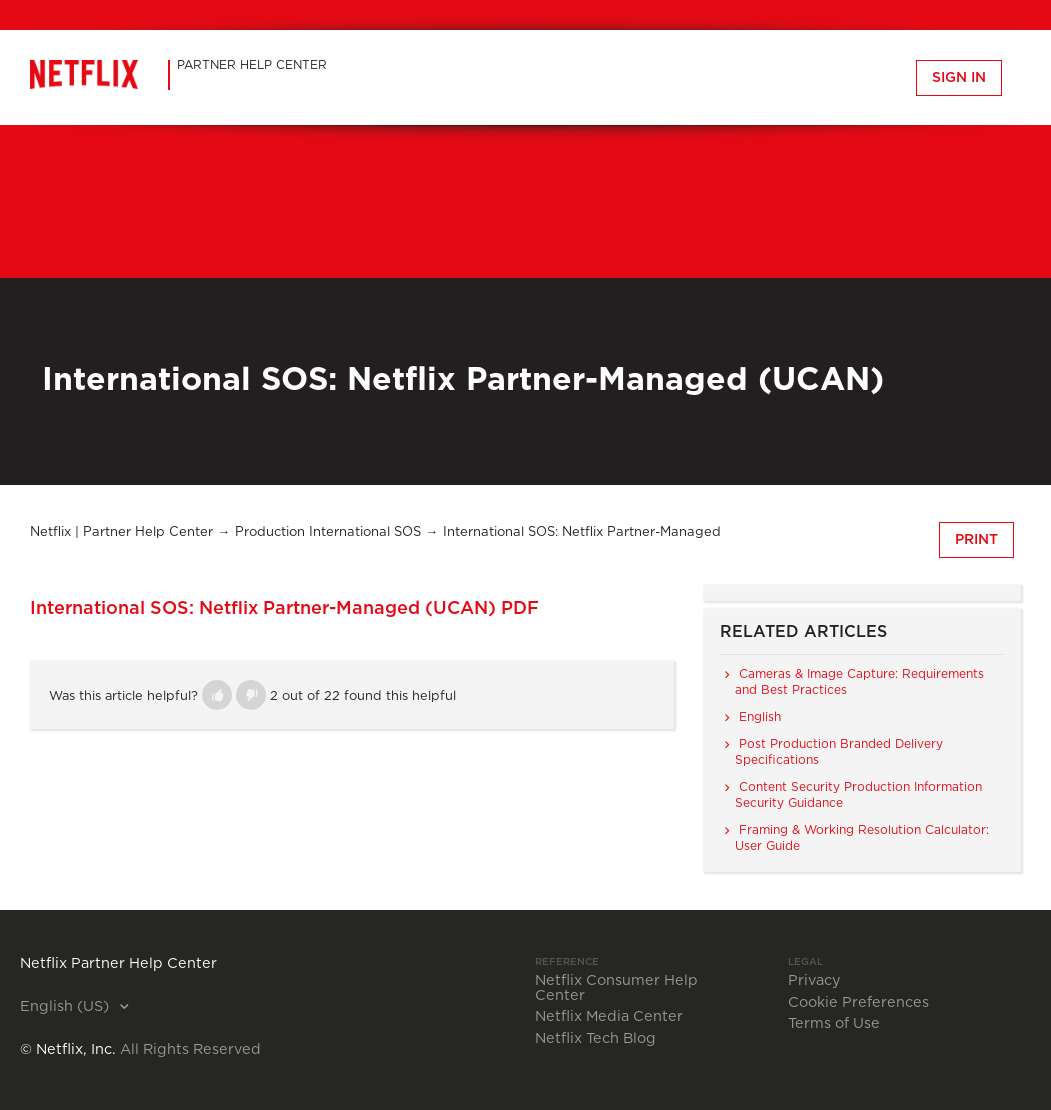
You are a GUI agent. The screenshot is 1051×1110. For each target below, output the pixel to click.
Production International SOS (328, 532)
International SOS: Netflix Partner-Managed (582, 532)
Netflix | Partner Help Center (121, 532)
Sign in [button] (959, 78)
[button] (217, 695)
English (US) (66, 1007)
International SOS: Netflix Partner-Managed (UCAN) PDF (284, 609)
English (760, 717)
